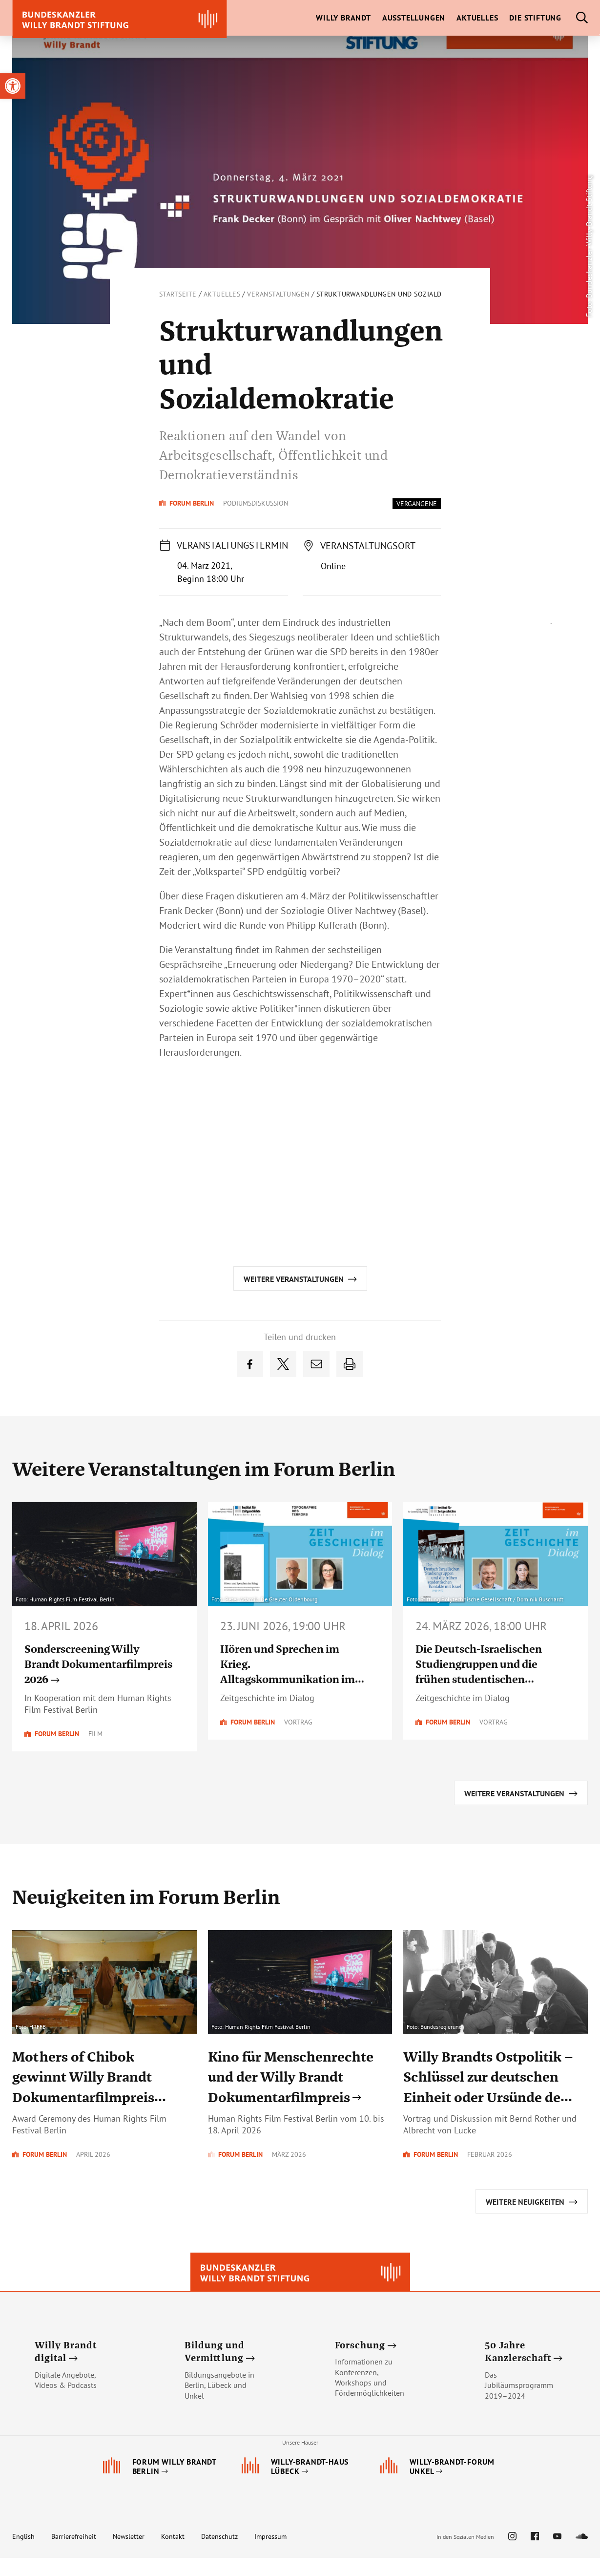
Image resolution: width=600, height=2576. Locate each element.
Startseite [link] (178, 294)
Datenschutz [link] (219, 2554)
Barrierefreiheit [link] (73, 2554)
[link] (12, 86)
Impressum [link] (270, 2554)
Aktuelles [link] (222, 294)
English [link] (23, 2554)
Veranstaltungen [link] (278, 294)
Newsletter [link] (129, 2554)
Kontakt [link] (173, 2554)
